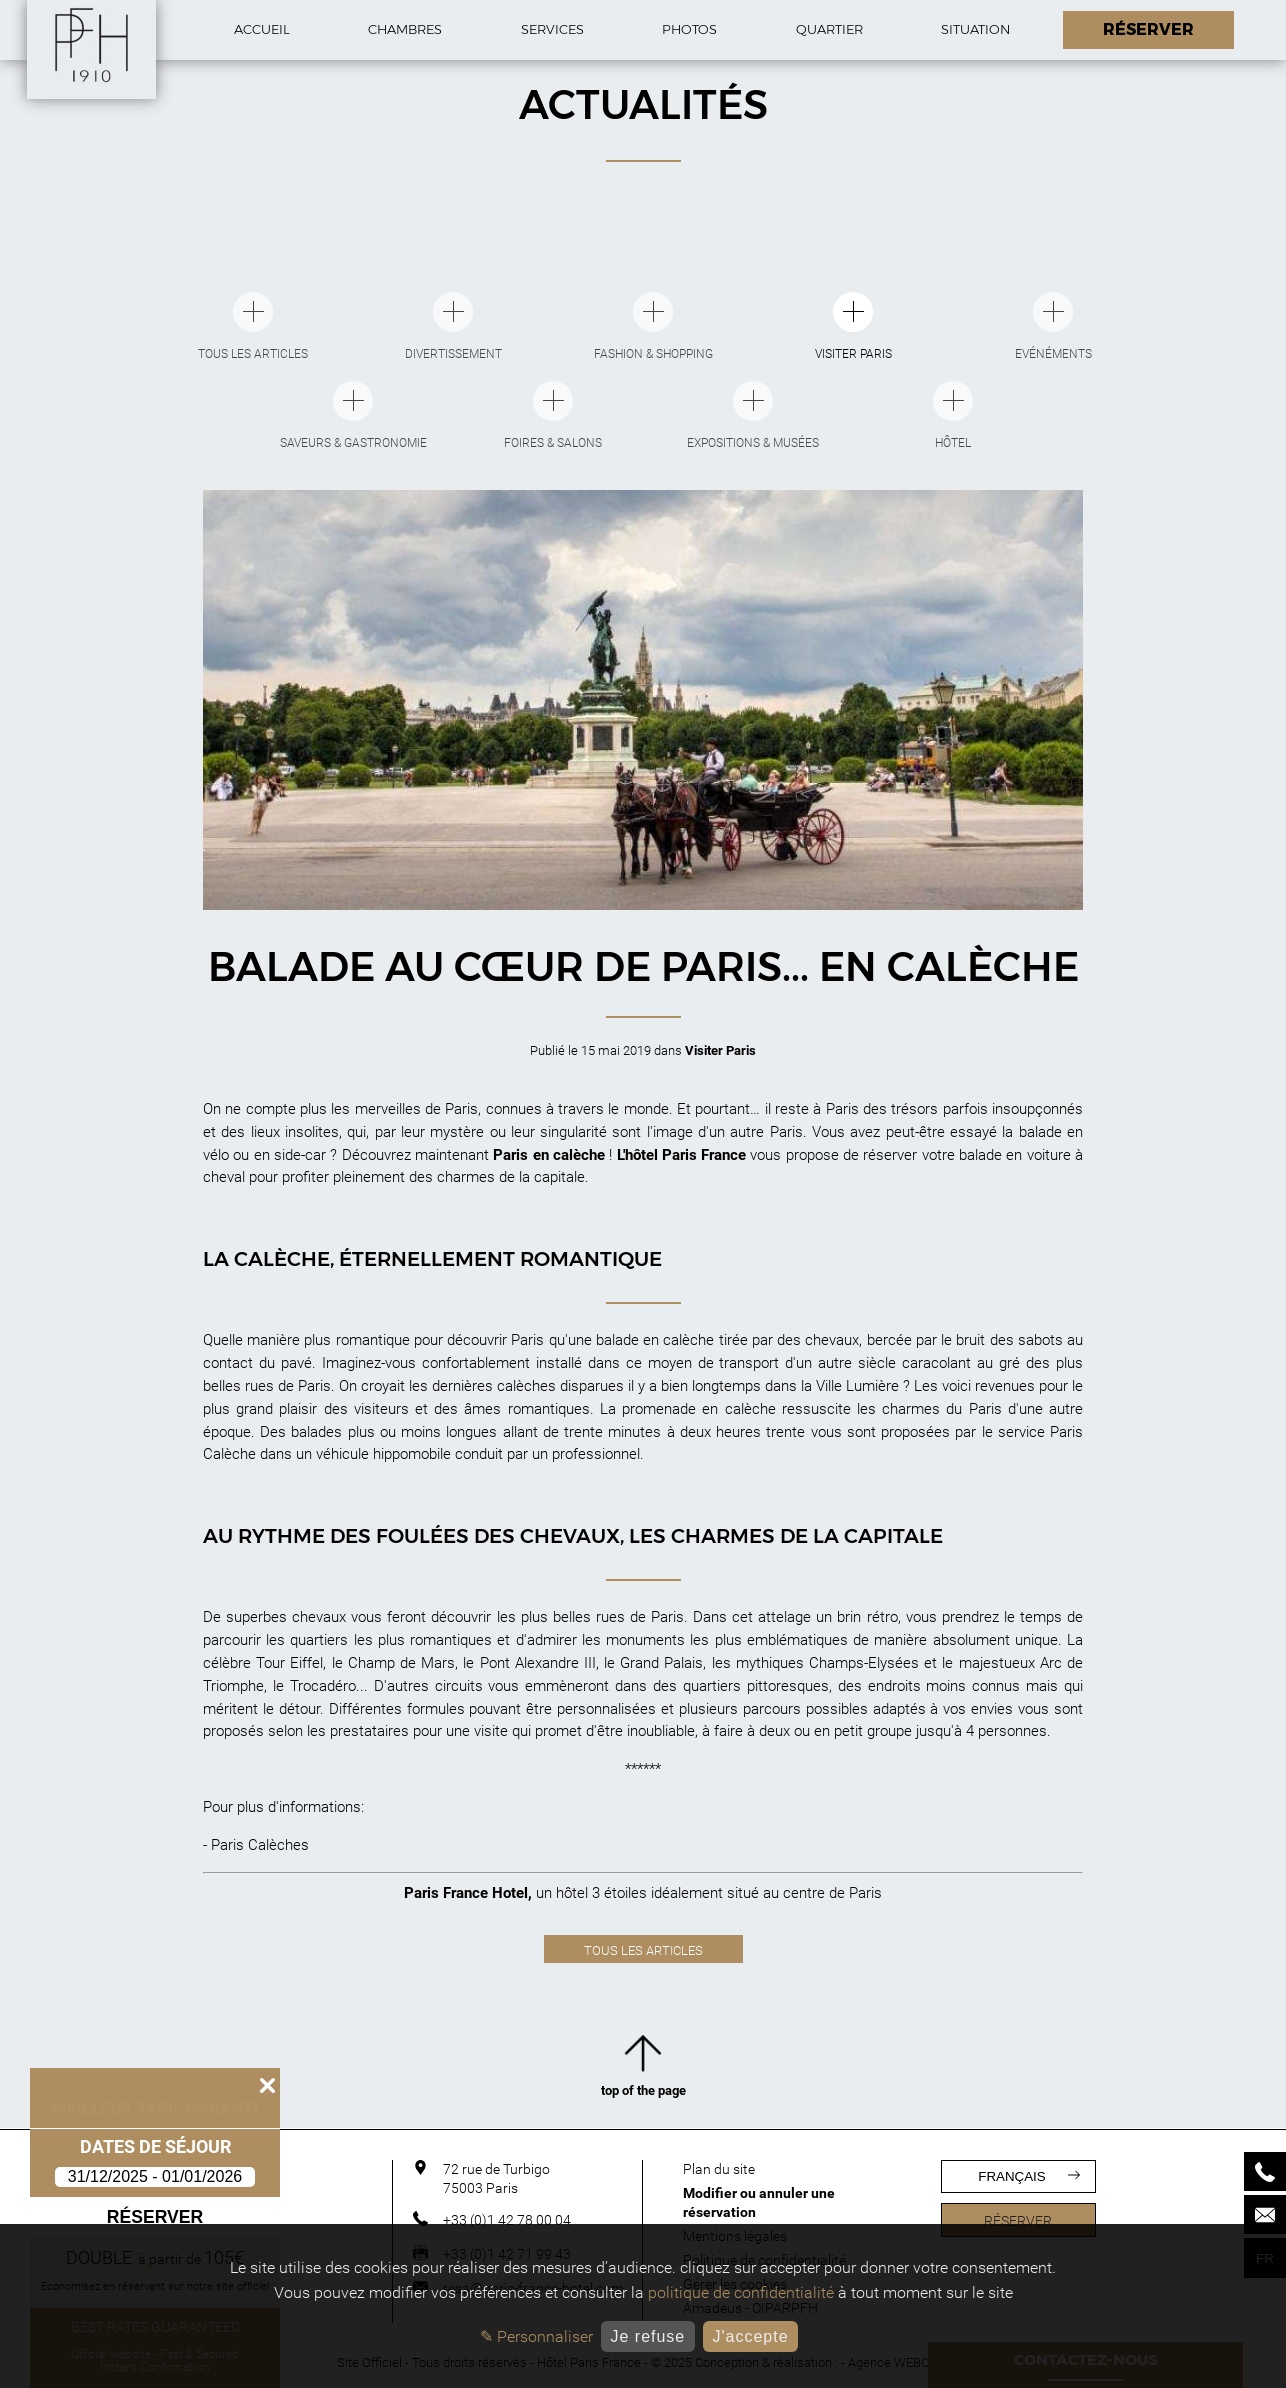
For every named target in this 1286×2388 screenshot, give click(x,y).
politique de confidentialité (741, 2292)
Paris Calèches (260, 1845)
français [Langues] (1028, 2176)
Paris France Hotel (466, 1893)
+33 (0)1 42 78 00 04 (507, 2220)
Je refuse (647, 2336)
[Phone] (1265, 2171)
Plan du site (719, 2169)
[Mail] (1265, 2214)
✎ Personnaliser (536, 2336)
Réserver (155, 2217)
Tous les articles (643, 1950)
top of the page (643, 2070)
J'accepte (750, 2336)
